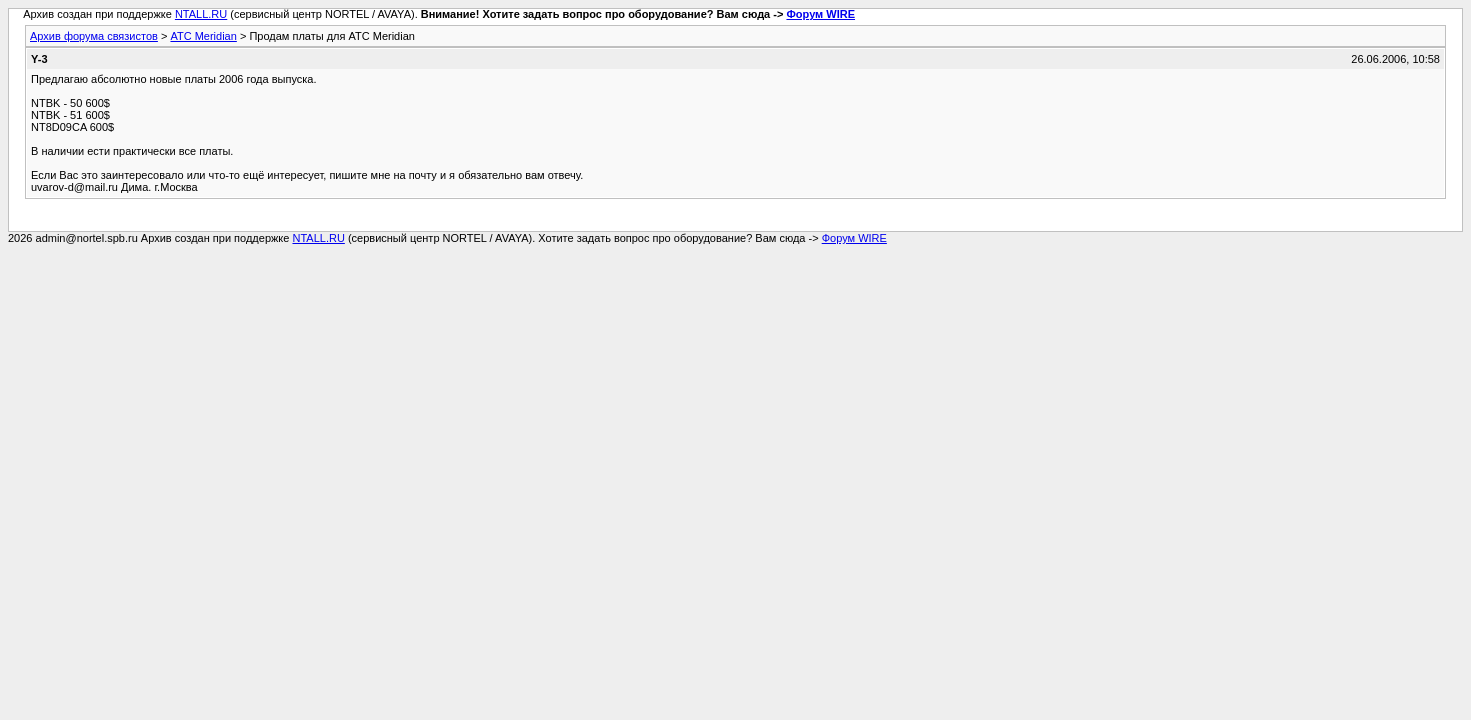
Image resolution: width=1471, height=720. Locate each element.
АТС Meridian (203, 36)
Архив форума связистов (94, 36)
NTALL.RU (201, 14)
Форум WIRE (820, 14)
